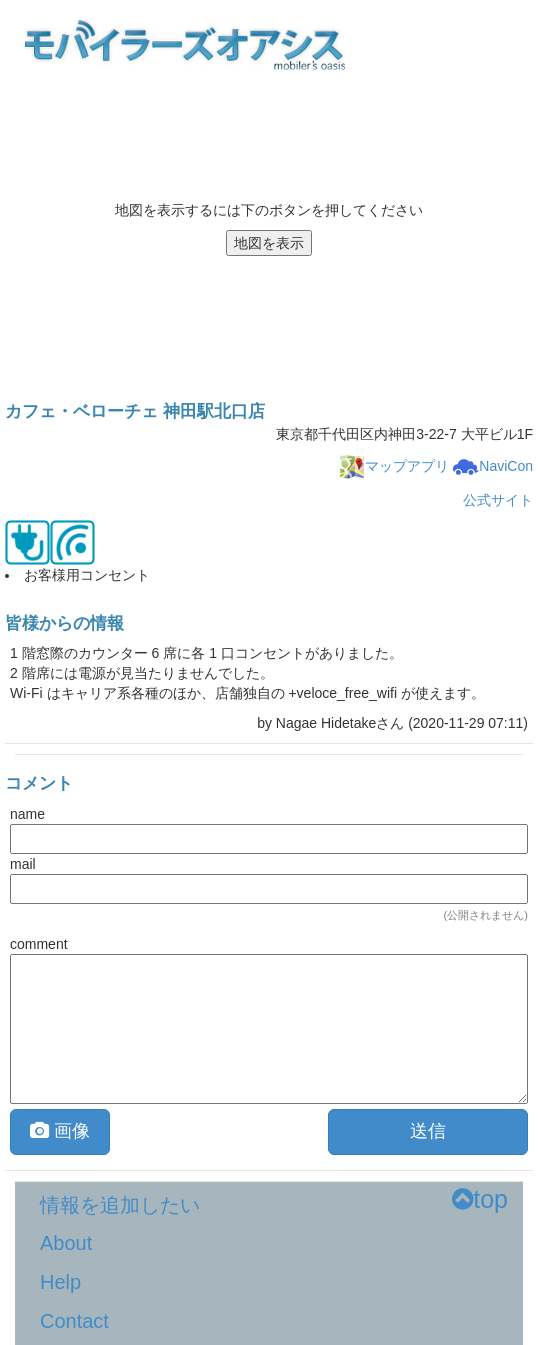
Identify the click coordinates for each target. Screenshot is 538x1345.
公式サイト (498, 500)
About (66, 1243)
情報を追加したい (120, 1205)
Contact (74, 1321)
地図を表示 (269, 243)
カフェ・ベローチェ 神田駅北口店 (135, 411)
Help (60, 1282)
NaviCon (493, 466)
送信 (428, 1131)
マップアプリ (394, 466)
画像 (60, 1131)
